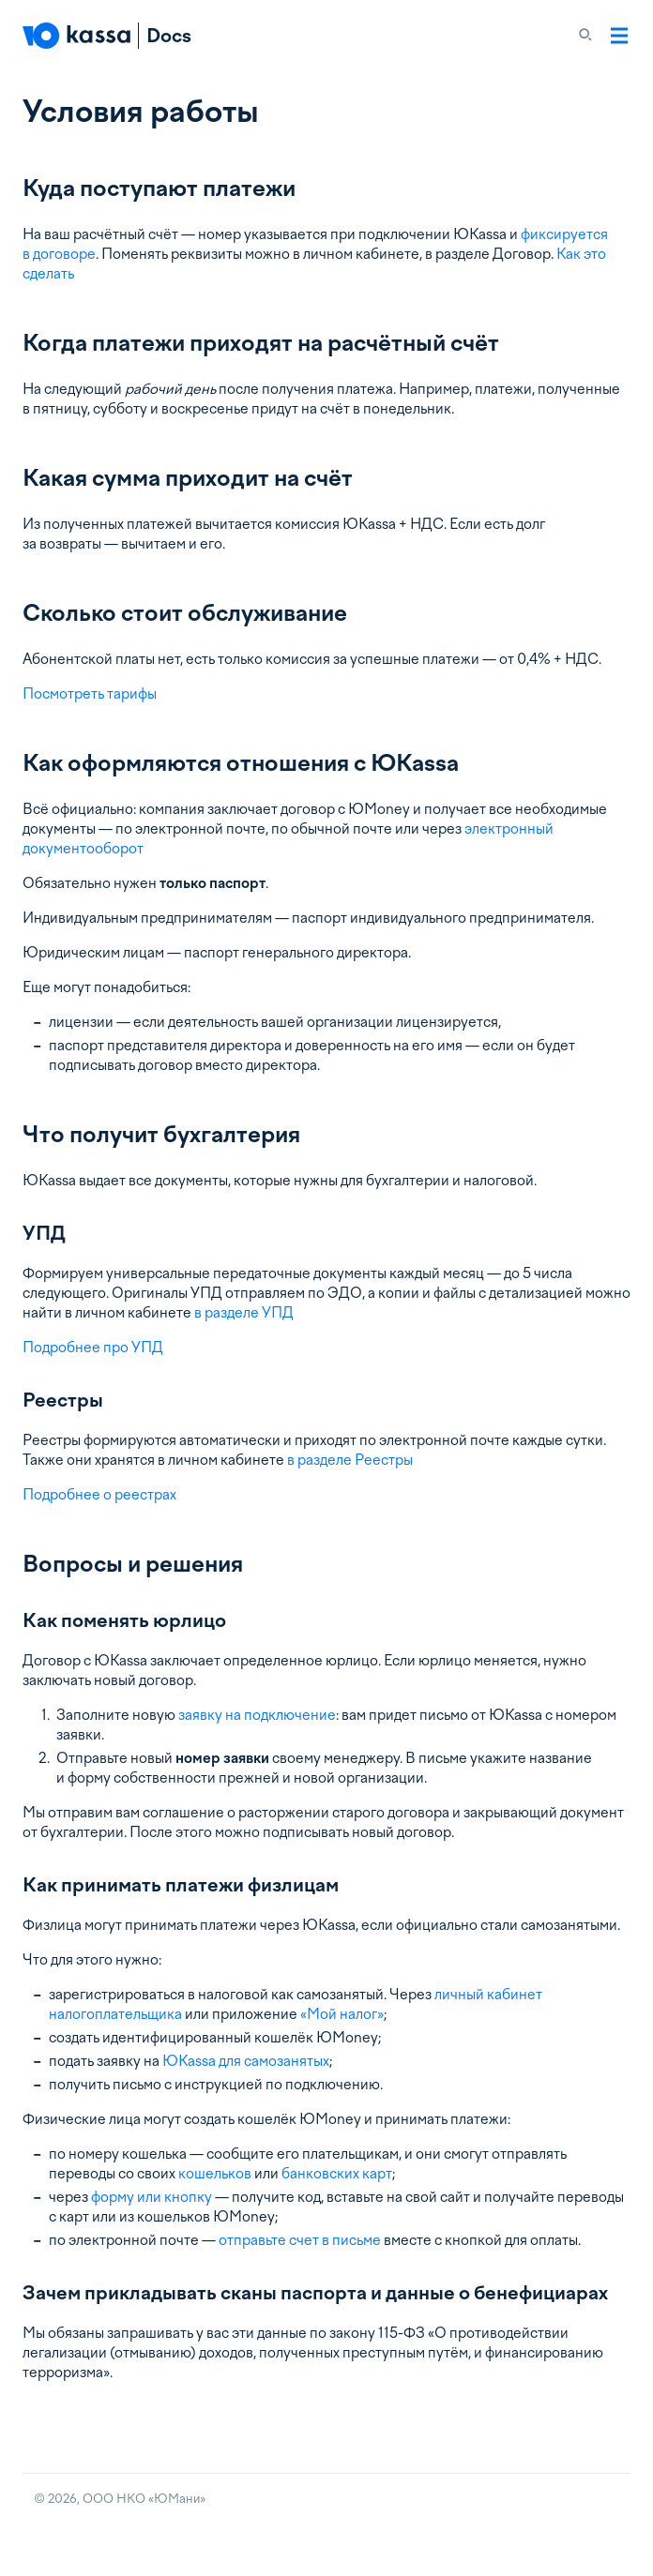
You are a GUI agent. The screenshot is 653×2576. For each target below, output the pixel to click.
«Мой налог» (342, 2014)
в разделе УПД (244, 1312)
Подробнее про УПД (93, 1347)
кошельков (214, 2173)
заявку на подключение (257, 1715)
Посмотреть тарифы (90, 693)
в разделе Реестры (350, 1460)
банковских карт (336, 2173)
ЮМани (177, 2499)
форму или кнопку (151, 2197)
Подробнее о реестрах (99, 1494)
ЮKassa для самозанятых (245, 2061)
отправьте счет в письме (300, 2240)
